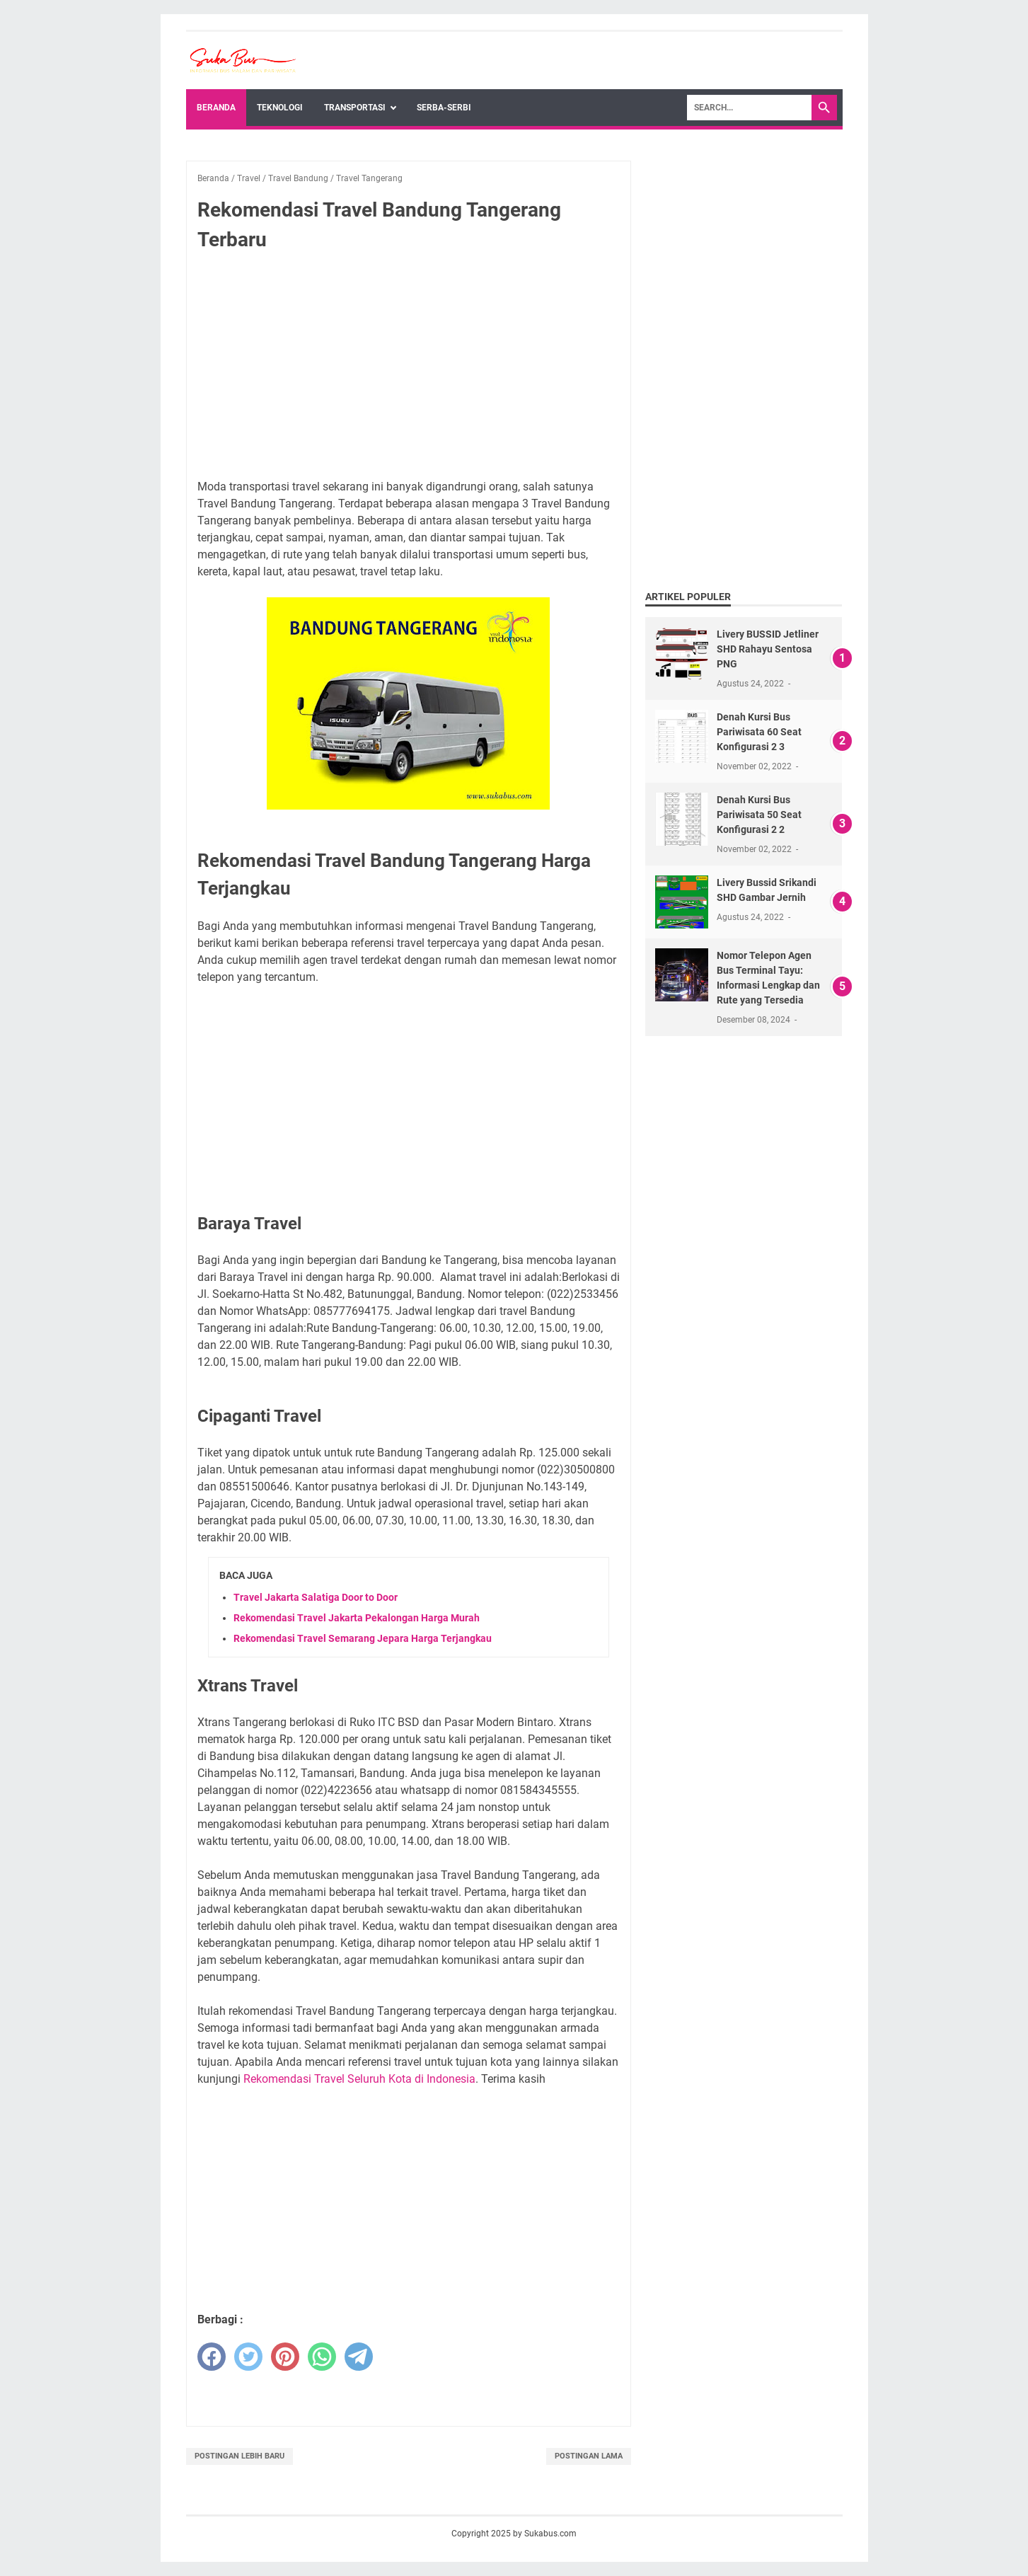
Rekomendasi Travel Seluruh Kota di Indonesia (359, 2079)
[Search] (749, 107)
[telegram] (359, 2356)
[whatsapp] (322, 2356)
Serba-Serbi (444, 108)
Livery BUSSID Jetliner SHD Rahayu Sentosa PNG (768, 648)
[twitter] (248, 2356)
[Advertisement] (408, 368)
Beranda (216, 108)
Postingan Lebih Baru (239, 2456)
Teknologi (280, 108)
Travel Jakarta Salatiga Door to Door (315, 1597)
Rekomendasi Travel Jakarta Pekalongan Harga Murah (356, 1617)
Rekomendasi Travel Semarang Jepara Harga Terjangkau (362, 1638)
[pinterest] (285, 2356)
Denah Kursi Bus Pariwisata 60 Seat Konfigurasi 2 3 (759, 731)
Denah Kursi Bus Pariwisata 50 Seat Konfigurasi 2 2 (759, 814)
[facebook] (211, 2356)
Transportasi (355, 108)
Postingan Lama (589, 2456)
